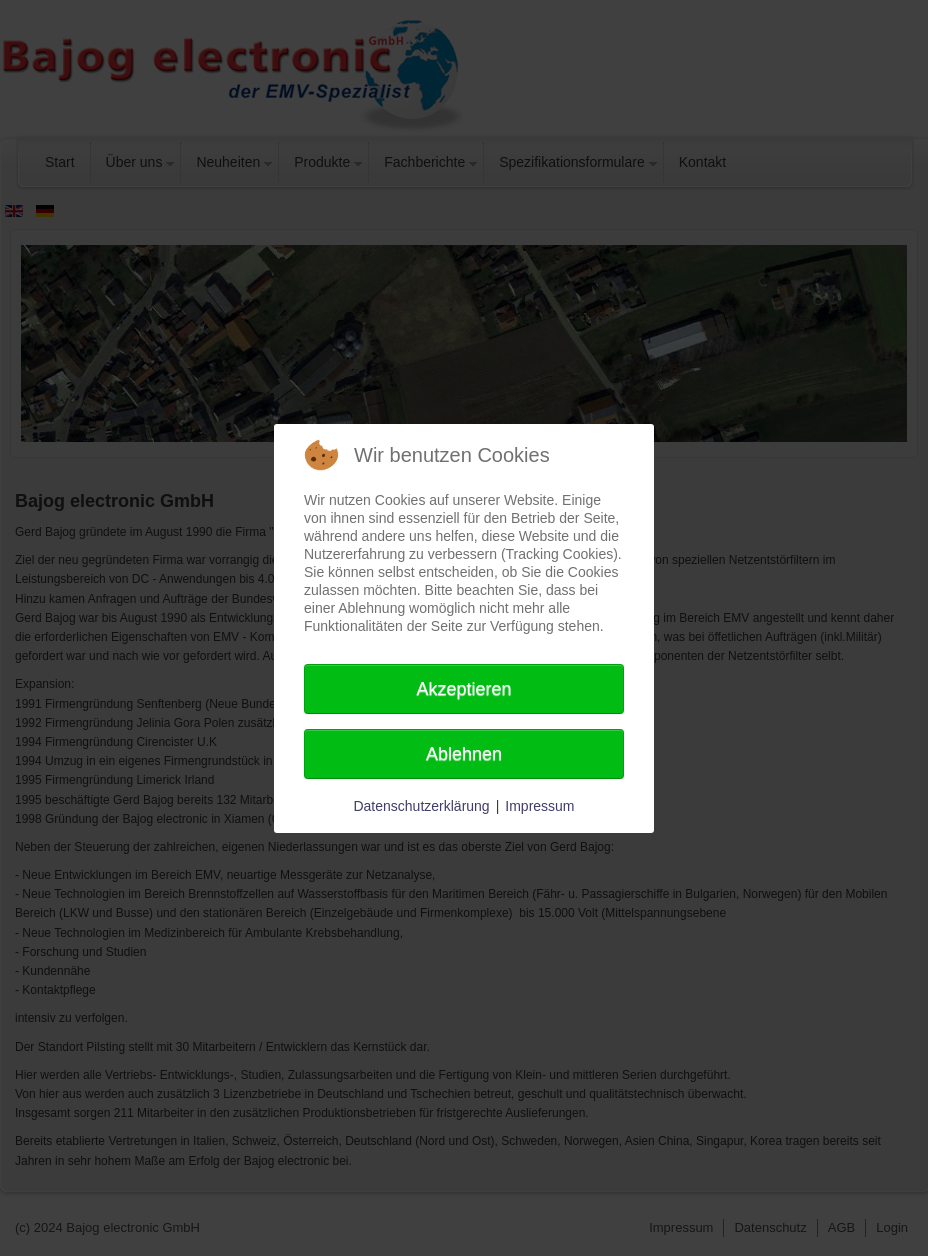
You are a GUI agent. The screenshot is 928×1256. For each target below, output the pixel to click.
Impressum (539, 806)
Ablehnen (464, 754)
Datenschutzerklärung (421, 806)
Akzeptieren (463, 689)
